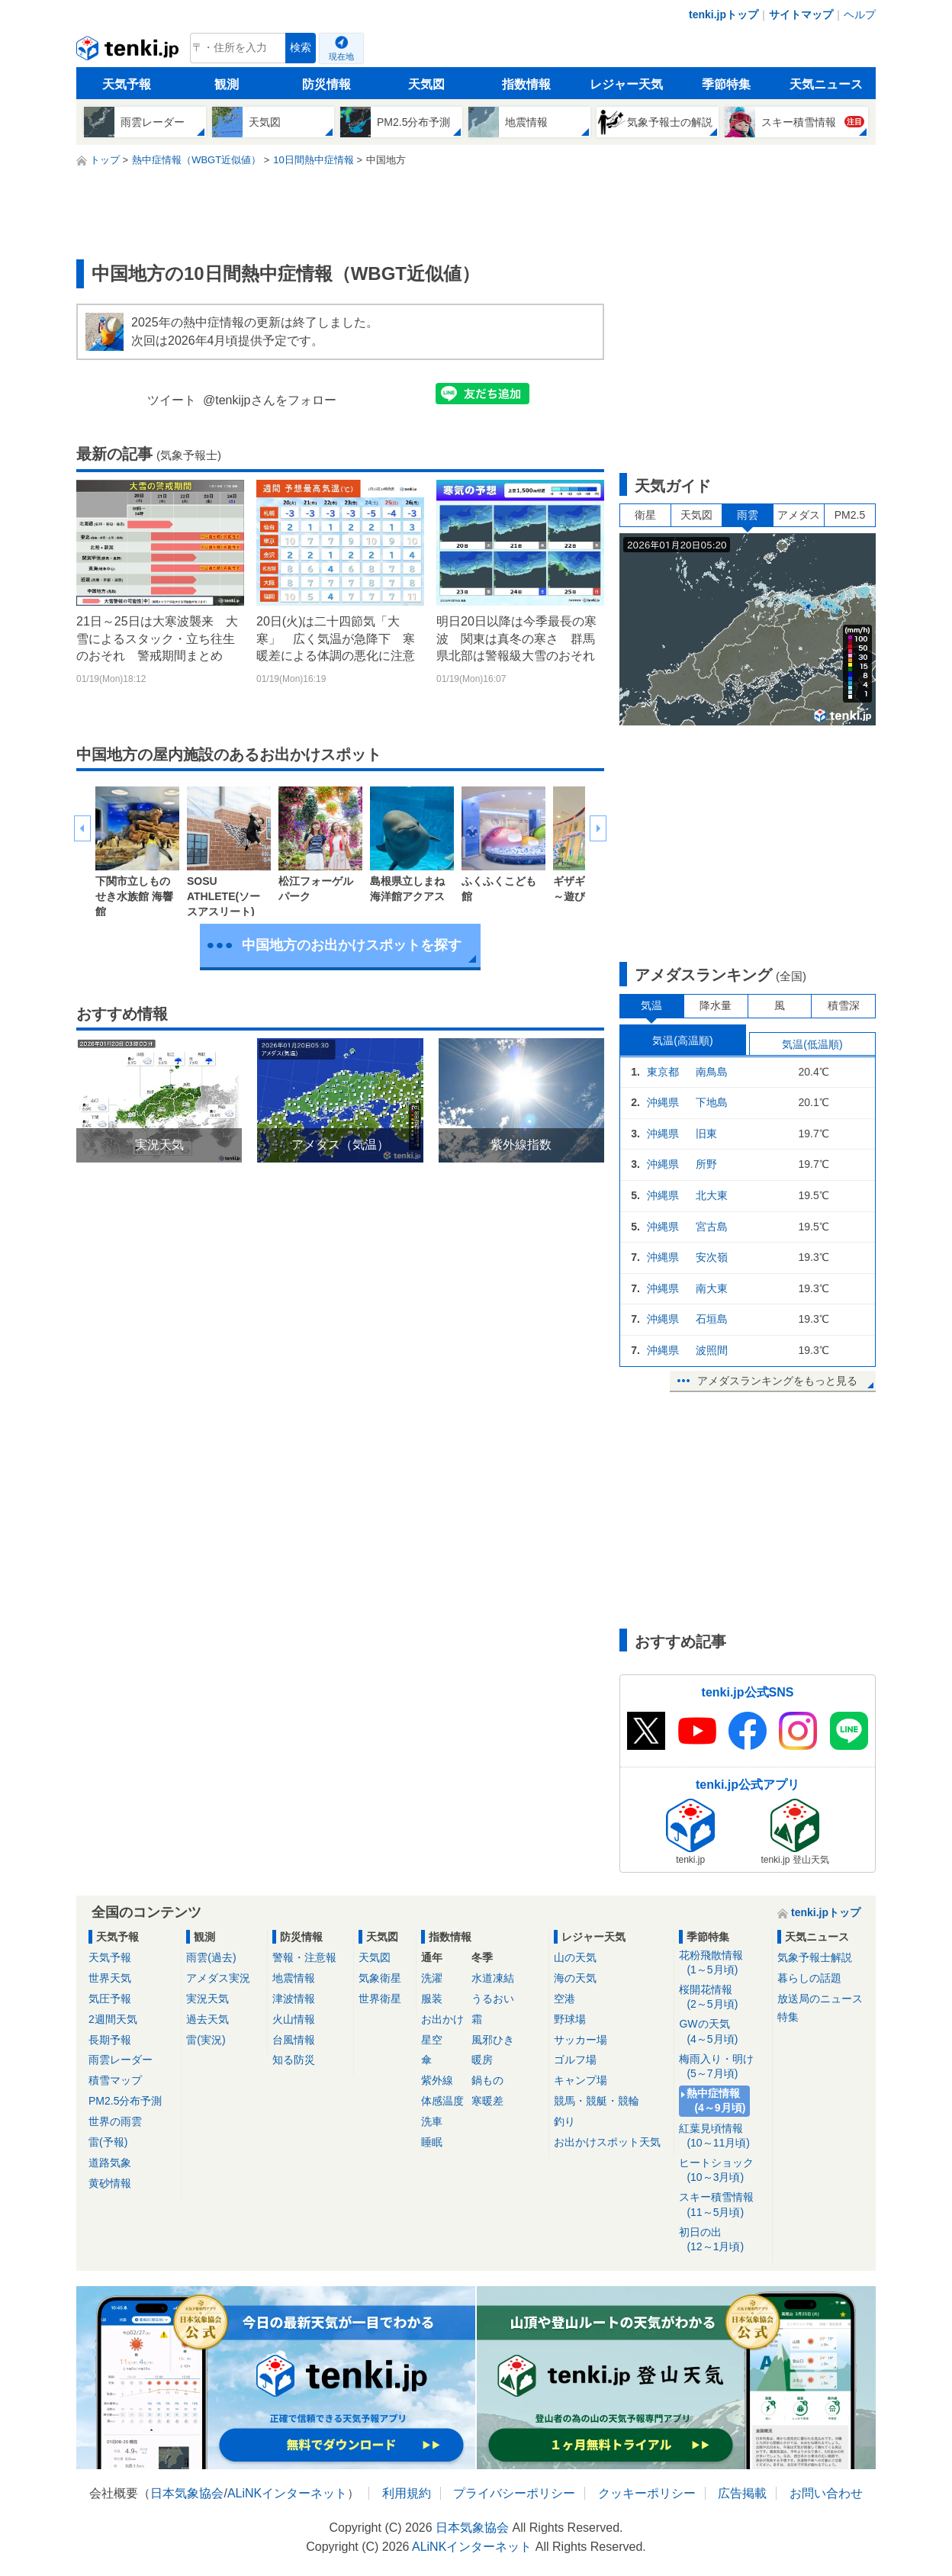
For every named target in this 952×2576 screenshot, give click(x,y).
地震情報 (293, 1978)
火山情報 (293, 2019)
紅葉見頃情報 (723, 2136)
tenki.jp (129, 52)
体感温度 (442, 2101)
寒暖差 (487, 2101)
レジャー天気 (626, 84)
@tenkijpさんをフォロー (269, 400)
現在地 (341, 56)
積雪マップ (115, 2080)
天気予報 (126, 84)
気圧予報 (109, 1998)
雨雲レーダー (120, 2059)
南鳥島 (712, 1072)
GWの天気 (723, 2032)
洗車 (431, 2121)
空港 (564, 1998)
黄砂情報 (109, 2183)
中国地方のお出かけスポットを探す (352, 945)
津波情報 (293, 1998)
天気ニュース (826, 84)
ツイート (171, 400)
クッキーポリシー (647, 2493)
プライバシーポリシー (514, 2493)
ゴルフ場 (575, 2059)
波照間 (712, 1350)
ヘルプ (860, 14)
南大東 (712, 1288)
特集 (788, 2017)
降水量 (716, 1005)
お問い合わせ (826, 2493)
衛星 (645, 515)
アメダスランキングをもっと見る (777, 1381)
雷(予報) (107, 2142)
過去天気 (207, 2019)
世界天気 (109, 1978)
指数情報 (526, 84)
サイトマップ (801, 14)
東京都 (663, 1072)
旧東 (706, 1133)
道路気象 (109, 2162)
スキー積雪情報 (723, 2205)
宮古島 (712, 1226)
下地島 (712, 1102)
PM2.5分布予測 (125, 2101)
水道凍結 (492, 1978)
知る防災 (293, 2059)
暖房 (482, 2059)
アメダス (798, 515)
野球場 (570, 2019)
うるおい (492, 1998)
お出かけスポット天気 (607, 2142)
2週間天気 (112, 2019)
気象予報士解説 (814, 1957)
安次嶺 (712, 1257)
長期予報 (109, 2040)
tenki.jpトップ (723, 14)
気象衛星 (380, 1978)
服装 (431, 1998)
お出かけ (442, 2019)
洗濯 (431, 1978)
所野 (706, 1164)
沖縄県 (663, 1102)
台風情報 (293, 2040)
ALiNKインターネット (287, 2493)
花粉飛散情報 (723, 1963)
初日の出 (723, 2240)
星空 (431, 2040)
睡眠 (431, 2142)
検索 (300, 47)
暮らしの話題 (809, 1978)
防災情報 (326, 84)
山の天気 (575, 1957)
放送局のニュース (820, 1998)
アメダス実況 (218, 1978)
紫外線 (437, 2080)
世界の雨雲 (115, 2121)
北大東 (712, 1195)
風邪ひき (492, 2040)
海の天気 (575, 1978)
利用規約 (406, 2493)
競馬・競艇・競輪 (596, 2101)
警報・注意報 (304, 1957)
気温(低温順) (812, 1044)
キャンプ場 (580, 2080)
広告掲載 (742, 2493)
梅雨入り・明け (723, 2067)
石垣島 (712, 1319)
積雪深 (844, 1005)
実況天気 (207, 1998)
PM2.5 (850, 515)
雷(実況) (205, 2040)
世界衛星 (380, 1998)
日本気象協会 (187, 2493)
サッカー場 (580, 2040)
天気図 (426, 84)
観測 (226, 84)
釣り (564, 2121)
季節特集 (726, 84)
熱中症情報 (717, 2101)
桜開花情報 (723, 1997)
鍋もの (487, 2080)
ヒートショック (723, 2170)
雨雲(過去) (211, 1957)
